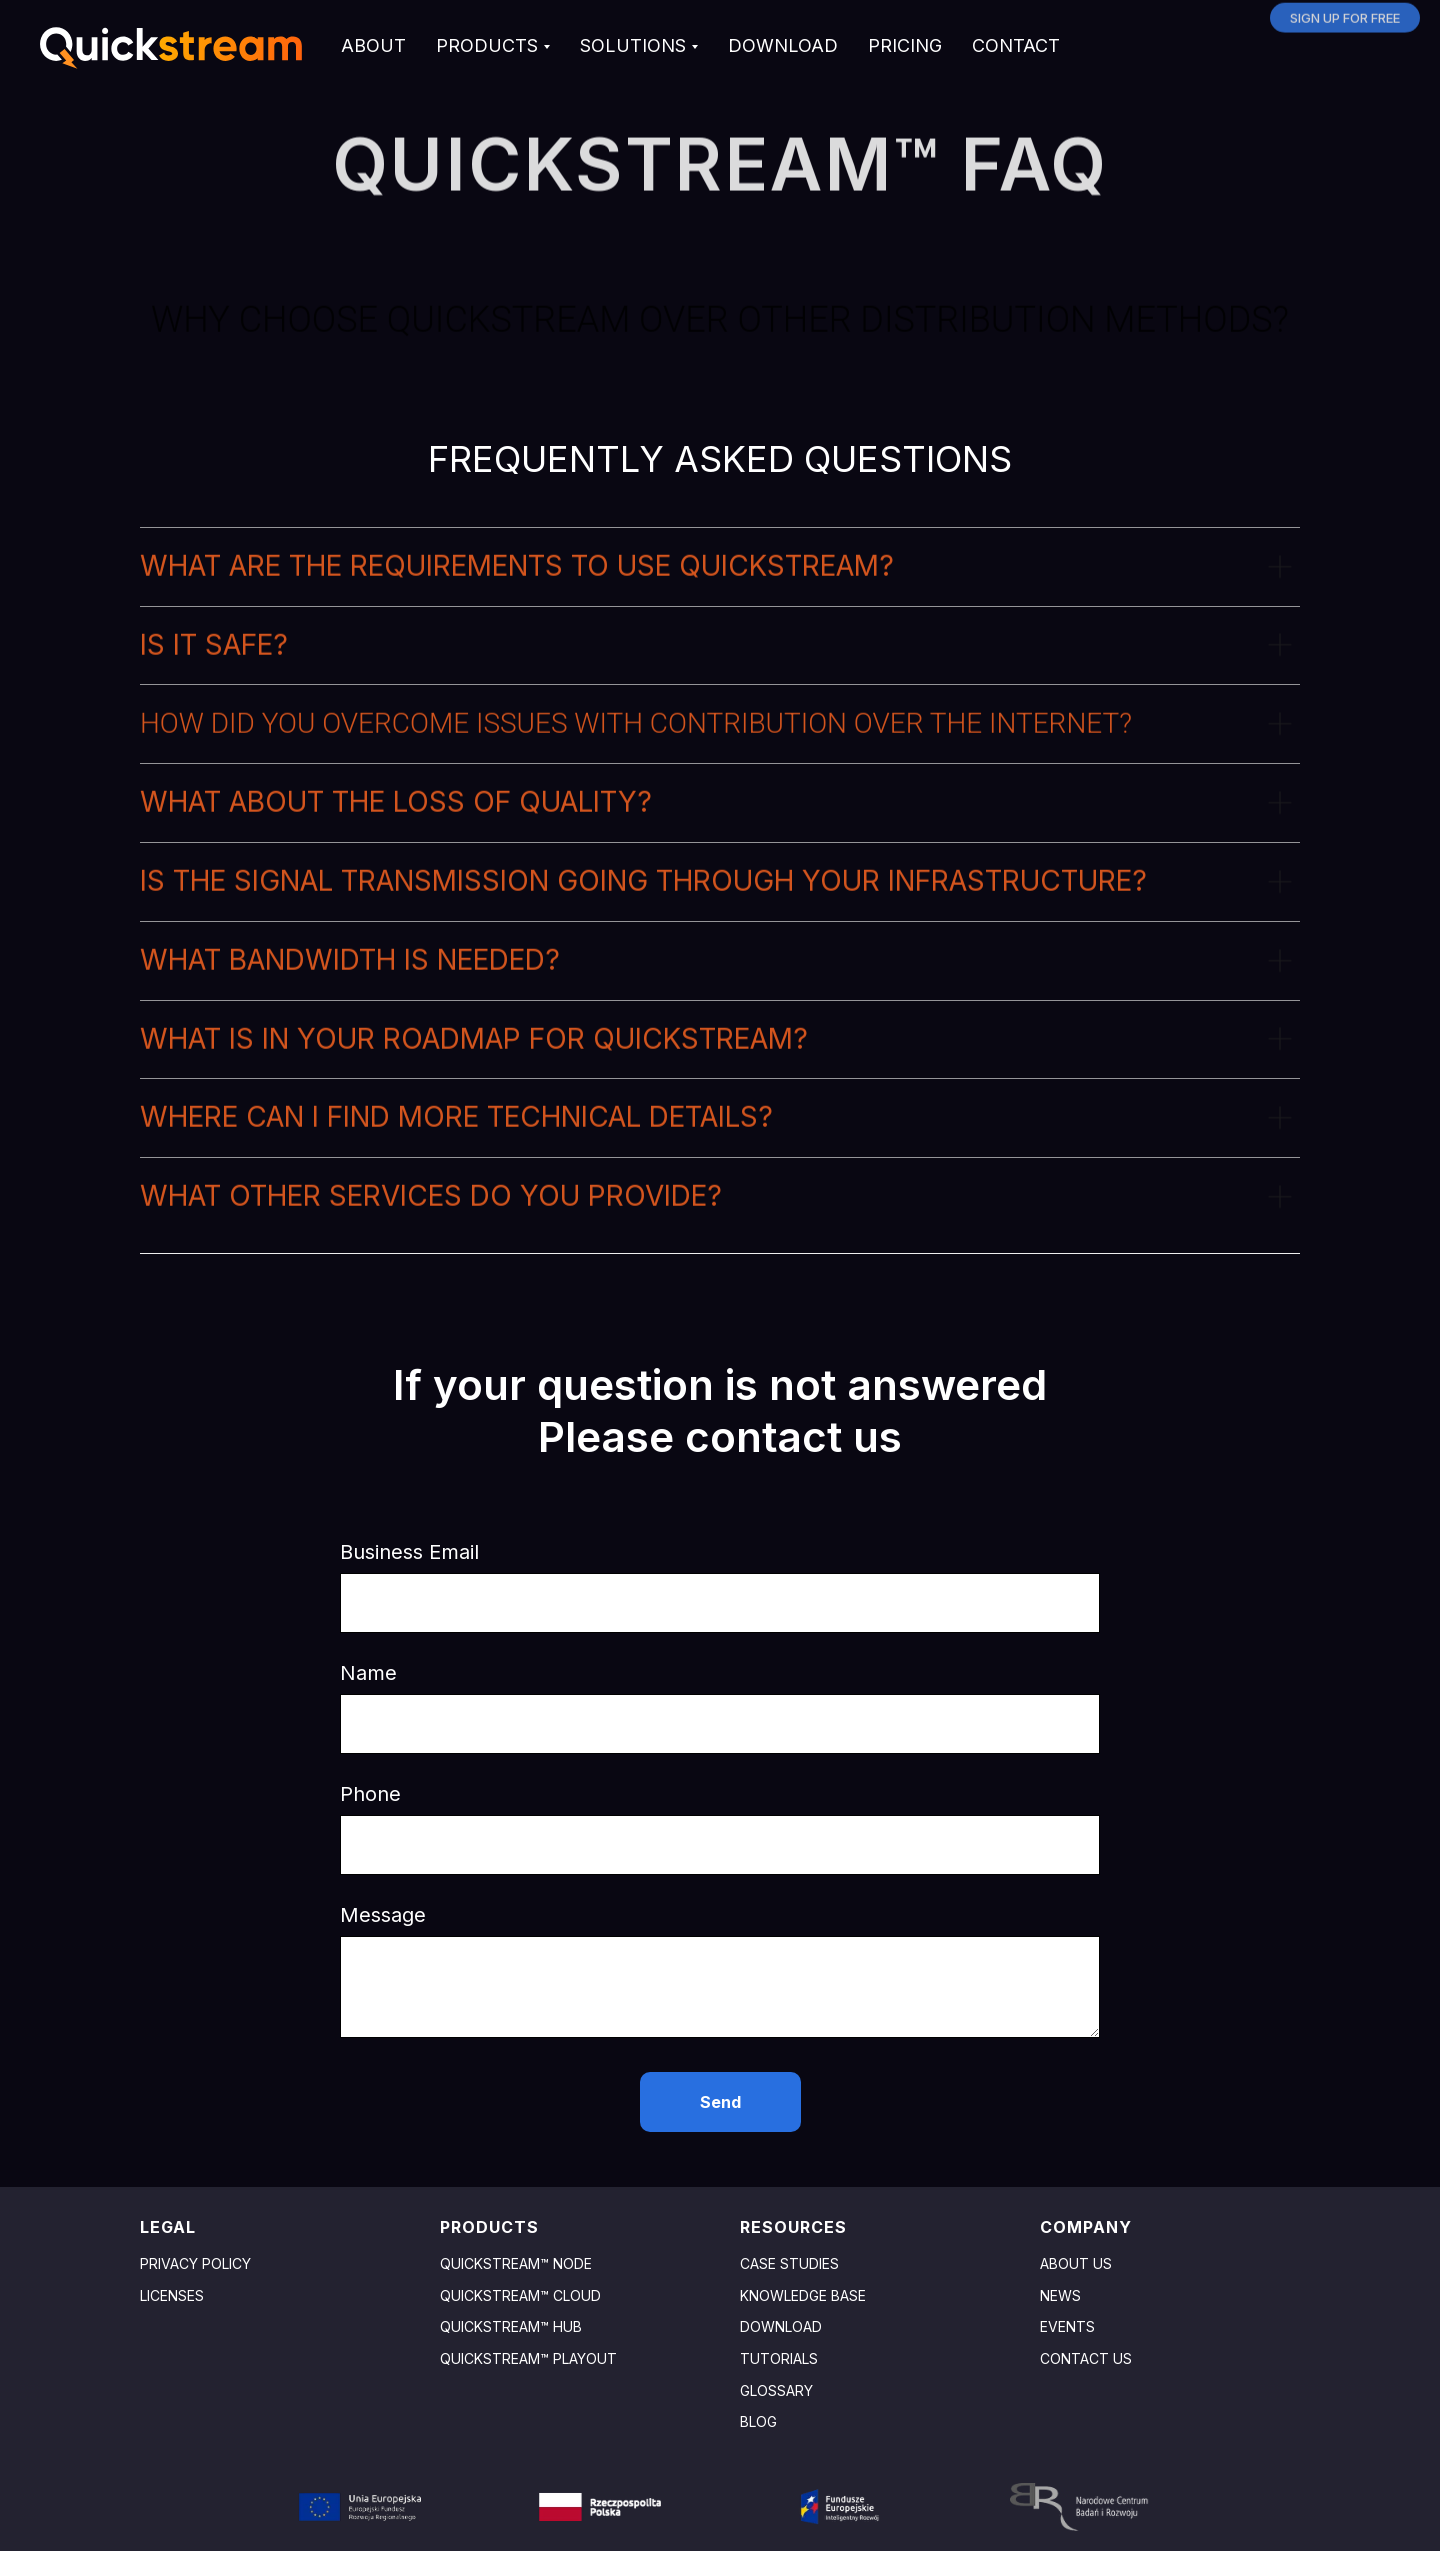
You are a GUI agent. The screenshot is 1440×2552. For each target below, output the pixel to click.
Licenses (172, 2295)
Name (368, 1673)
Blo (753, 2421)
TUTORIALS (779, 2358)
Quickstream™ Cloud (520, 2295)
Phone (370, 1794)
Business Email (409, 1552)
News (1060, 2295)
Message (383, 1915)
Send (720, 2102)
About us (1076, 2263)
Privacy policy (195, 2263)
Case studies (789, 2263)
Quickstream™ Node (516, 2263)
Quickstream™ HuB (511, 2326)
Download (781, 2326)
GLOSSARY (776, 2390)
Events (1067, 2326)
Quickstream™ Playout (528, 2358)
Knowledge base (803, 2295)
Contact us (1086, 2358)
